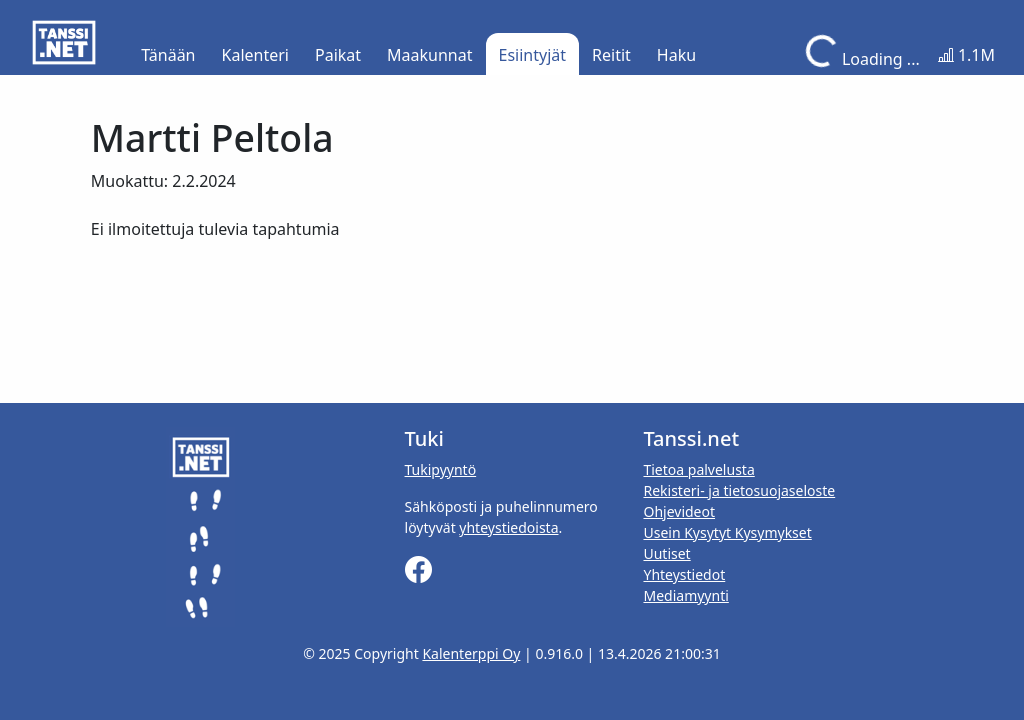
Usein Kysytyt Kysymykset (727, 532)
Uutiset (666, 553)
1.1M (966, 55)
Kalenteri (255, 55)
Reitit (611, 55)
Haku (676, 55)
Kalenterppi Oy (471, 653)
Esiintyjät (533, 55)
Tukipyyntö (441, 469)
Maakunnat (429, 55)
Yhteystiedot (684, 574)
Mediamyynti (685, 595)
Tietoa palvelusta (698, 469)
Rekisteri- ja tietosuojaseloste (739, 490)
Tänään (168, 55)
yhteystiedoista (508, 527)
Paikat (338, 55)
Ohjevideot (679, 511)
